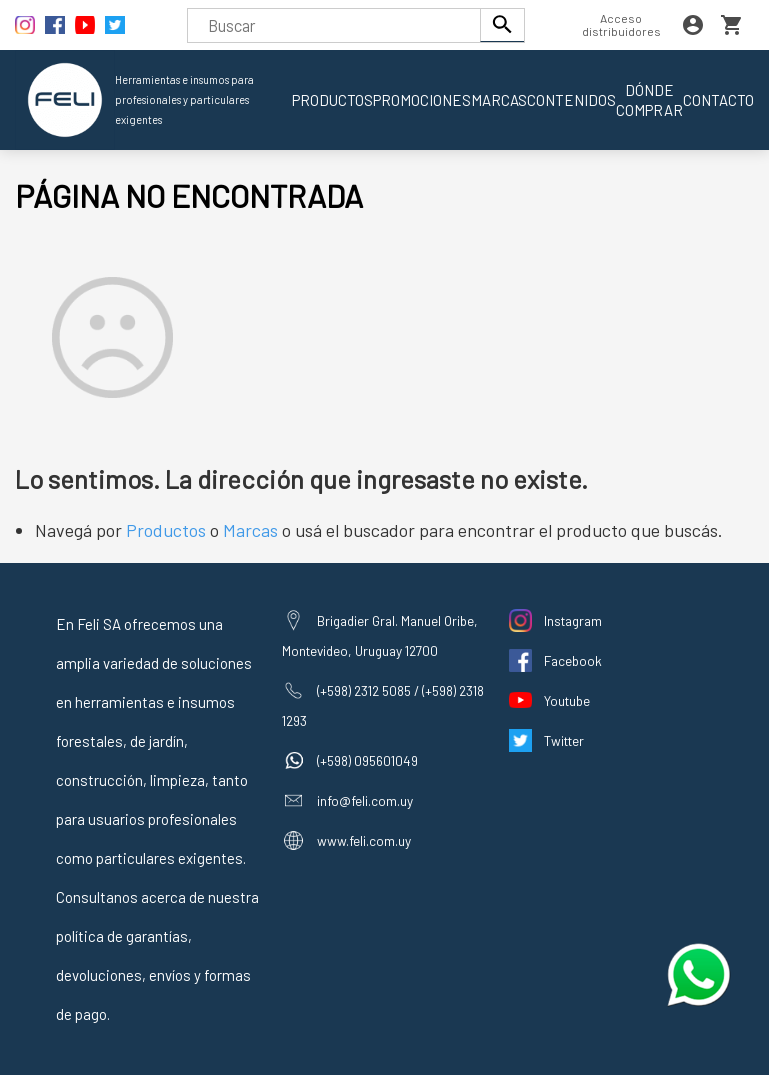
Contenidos (571, 100)
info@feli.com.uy (365, 800)
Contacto (718, 100)
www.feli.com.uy (364, 840)
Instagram (573, 620)
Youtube (567, 700)
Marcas (499, 100)
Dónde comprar (649, 100)
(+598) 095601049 (367, 760)
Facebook (573, 660)
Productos (332, 100)
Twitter (564, 740)
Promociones (422, 100)
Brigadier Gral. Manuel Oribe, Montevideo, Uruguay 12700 (380, 635)
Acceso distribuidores (621, 24)
